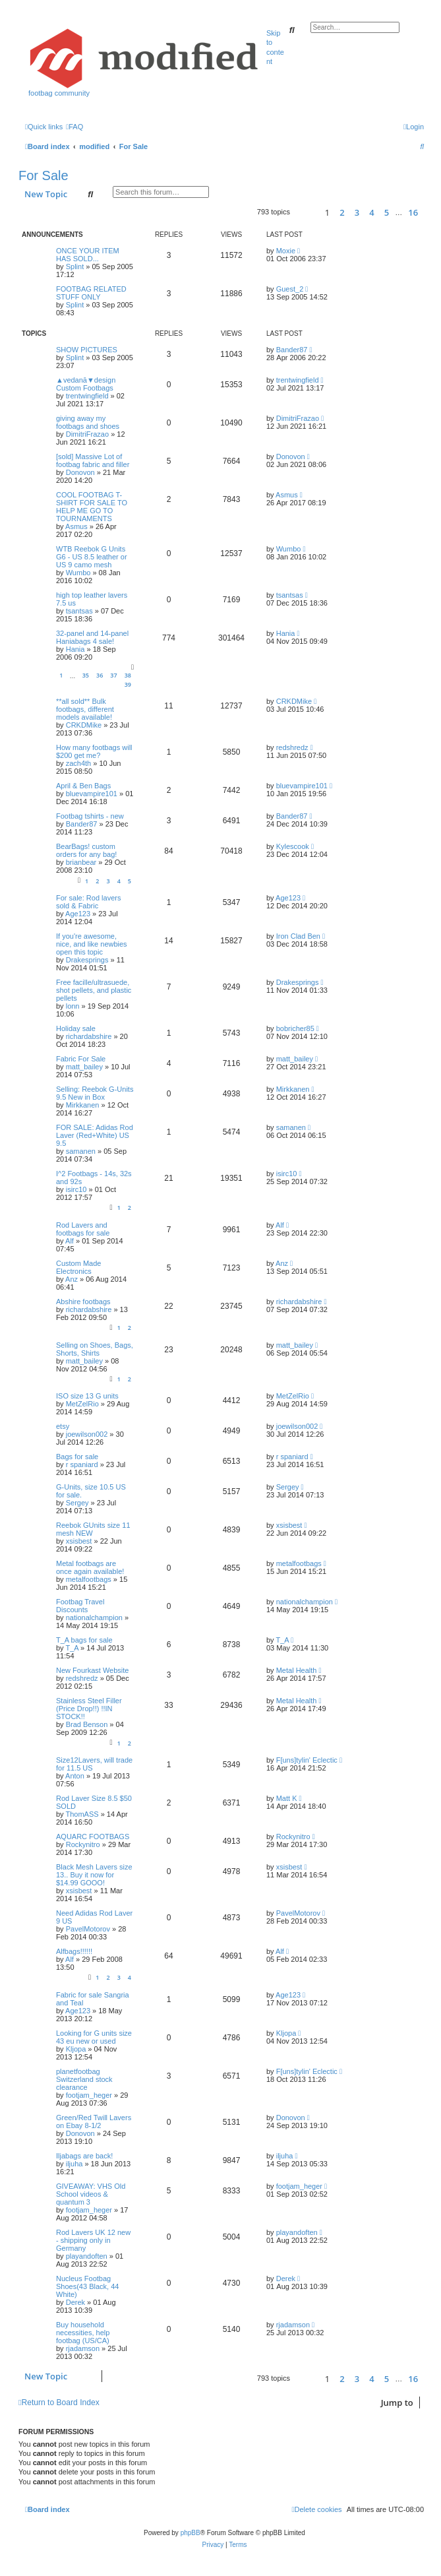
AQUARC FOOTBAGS (92, 1836)
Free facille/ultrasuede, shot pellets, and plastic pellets (93, 990)
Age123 (77, 914)
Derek (75, 2302)
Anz (71, 1279)
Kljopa (76, 2049)
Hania (75, 649)
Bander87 (292, 350)
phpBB (190, 2532)
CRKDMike (84, 725)
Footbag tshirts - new (90, 816)
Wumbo (78, 573)
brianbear (81, 862)
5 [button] (386, 212)
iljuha (74, 2164)
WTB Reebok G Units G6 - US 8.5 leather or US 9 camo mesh (91, 557)
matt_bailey (84, 1067)
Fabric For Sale (80, 1059)
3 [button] (357, 212)
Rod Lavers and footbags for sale (82, 1229)
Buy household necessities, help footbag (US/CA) (82, 2332)
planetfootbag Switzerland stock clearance (84, 2079)
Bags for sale (77, 1457)
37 (113, 675)
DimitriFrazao (87, 434)
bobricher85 (295, 1028)
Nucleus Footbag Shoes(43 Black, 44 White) (87, 2286)
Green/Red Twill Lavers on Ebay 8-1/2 (93, 2121)
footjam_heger (89, 2095)
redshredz (292, 747)
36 (99, 675)
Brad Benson (87, 1724)
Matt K (286, 1798)
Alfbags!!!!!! (74, 1951)
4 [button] (371, 212)
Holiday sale (76, 1028)
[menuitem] (74, 127)
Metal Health (296, 1670)
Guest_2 (290, 289)
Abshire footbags (83, 1301)
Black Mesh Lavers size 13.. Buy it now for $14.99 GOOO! (94, 1875)
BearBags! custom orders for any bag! (86, 850)
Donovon (80, 472)
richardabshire (89, 1036)
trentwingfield (87, 396)
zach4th (79, 763)
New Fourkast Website (92, 1670)
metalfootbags (88, 1579)
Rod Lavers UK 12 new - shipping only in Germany (93, 2240)
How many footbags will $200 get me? (94, 751)
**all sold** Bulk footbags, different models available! (85, 709)
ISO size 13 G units (87, 1396)
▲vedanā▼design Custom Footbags (85, 384)
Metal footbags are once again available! (90, 1567)
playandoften (86, 2256)
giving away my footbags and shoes (87, 422)
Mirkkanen (83, 1105)
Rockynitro (83, 1844)
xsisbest (79, 1541)
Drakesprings (87, 960)
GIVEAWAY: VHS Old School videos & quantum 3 (90, 2194)
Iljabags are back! (84, 2156)
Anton (74, 1776)
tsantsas (79, 611)
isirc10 (76, 1189)
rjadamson (83, 2348)
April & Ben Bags (83, 786)
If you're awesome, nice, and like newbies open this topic (91, 944)
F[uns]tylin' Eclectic (307, 1760)
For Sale (43, 175)
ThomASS (81, 1814)
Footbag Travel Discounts (80, 1606)
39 (128, 684)
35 (85, 675)
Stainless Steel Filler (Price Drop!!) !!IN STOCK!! (89, 1708)
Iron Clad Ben (298, 936)
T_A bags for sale (84, 1640)
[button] (305, 212)
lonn (73, 1006)
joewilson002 (87, 1434)
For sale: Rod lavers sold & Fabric (88, 902)
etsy (62, 1426)
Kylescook (292, 846)
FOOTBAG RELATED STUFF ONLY (91, 293)
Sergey (77, 1503)
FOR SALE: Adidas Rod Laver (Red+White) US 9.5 (94, 1135)
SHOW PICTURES (86, 350)
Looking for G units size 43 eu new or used (94, 2037)
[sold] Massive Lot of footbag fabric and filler (92, 460)
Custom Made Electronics (78, 1267)
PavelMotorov (88, 1929)
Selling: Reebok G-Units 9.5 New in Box (94, 1093)
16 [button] (413, 212)
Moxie (285, 251)
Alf (69, 1241)
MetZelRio (82, 1404)
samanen (81, 1151)
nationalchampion (94, 1617)
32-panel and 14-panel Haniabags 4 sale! (92, 637)
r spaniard (82, 1464)
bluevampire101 (91, 794)
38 (128, 675)
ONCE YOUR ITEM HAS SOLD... (87, 255)
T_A (71, 1648)
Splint (75, 266)
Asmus (76, 526)
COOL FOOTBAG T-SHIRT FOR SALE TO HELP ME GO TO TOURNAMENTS (91, 506)
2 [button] (341, 212)
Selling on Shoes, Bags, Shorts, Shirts (94, 1349)
